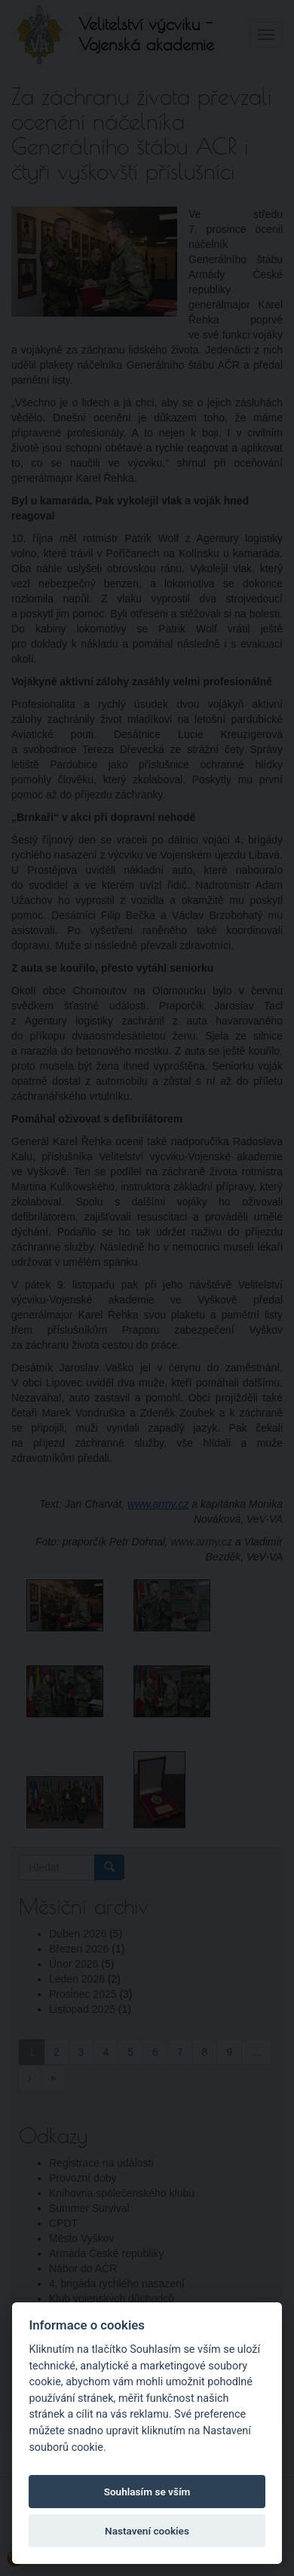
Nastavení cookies (147, 2531)
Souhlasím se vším (147, 2492)
